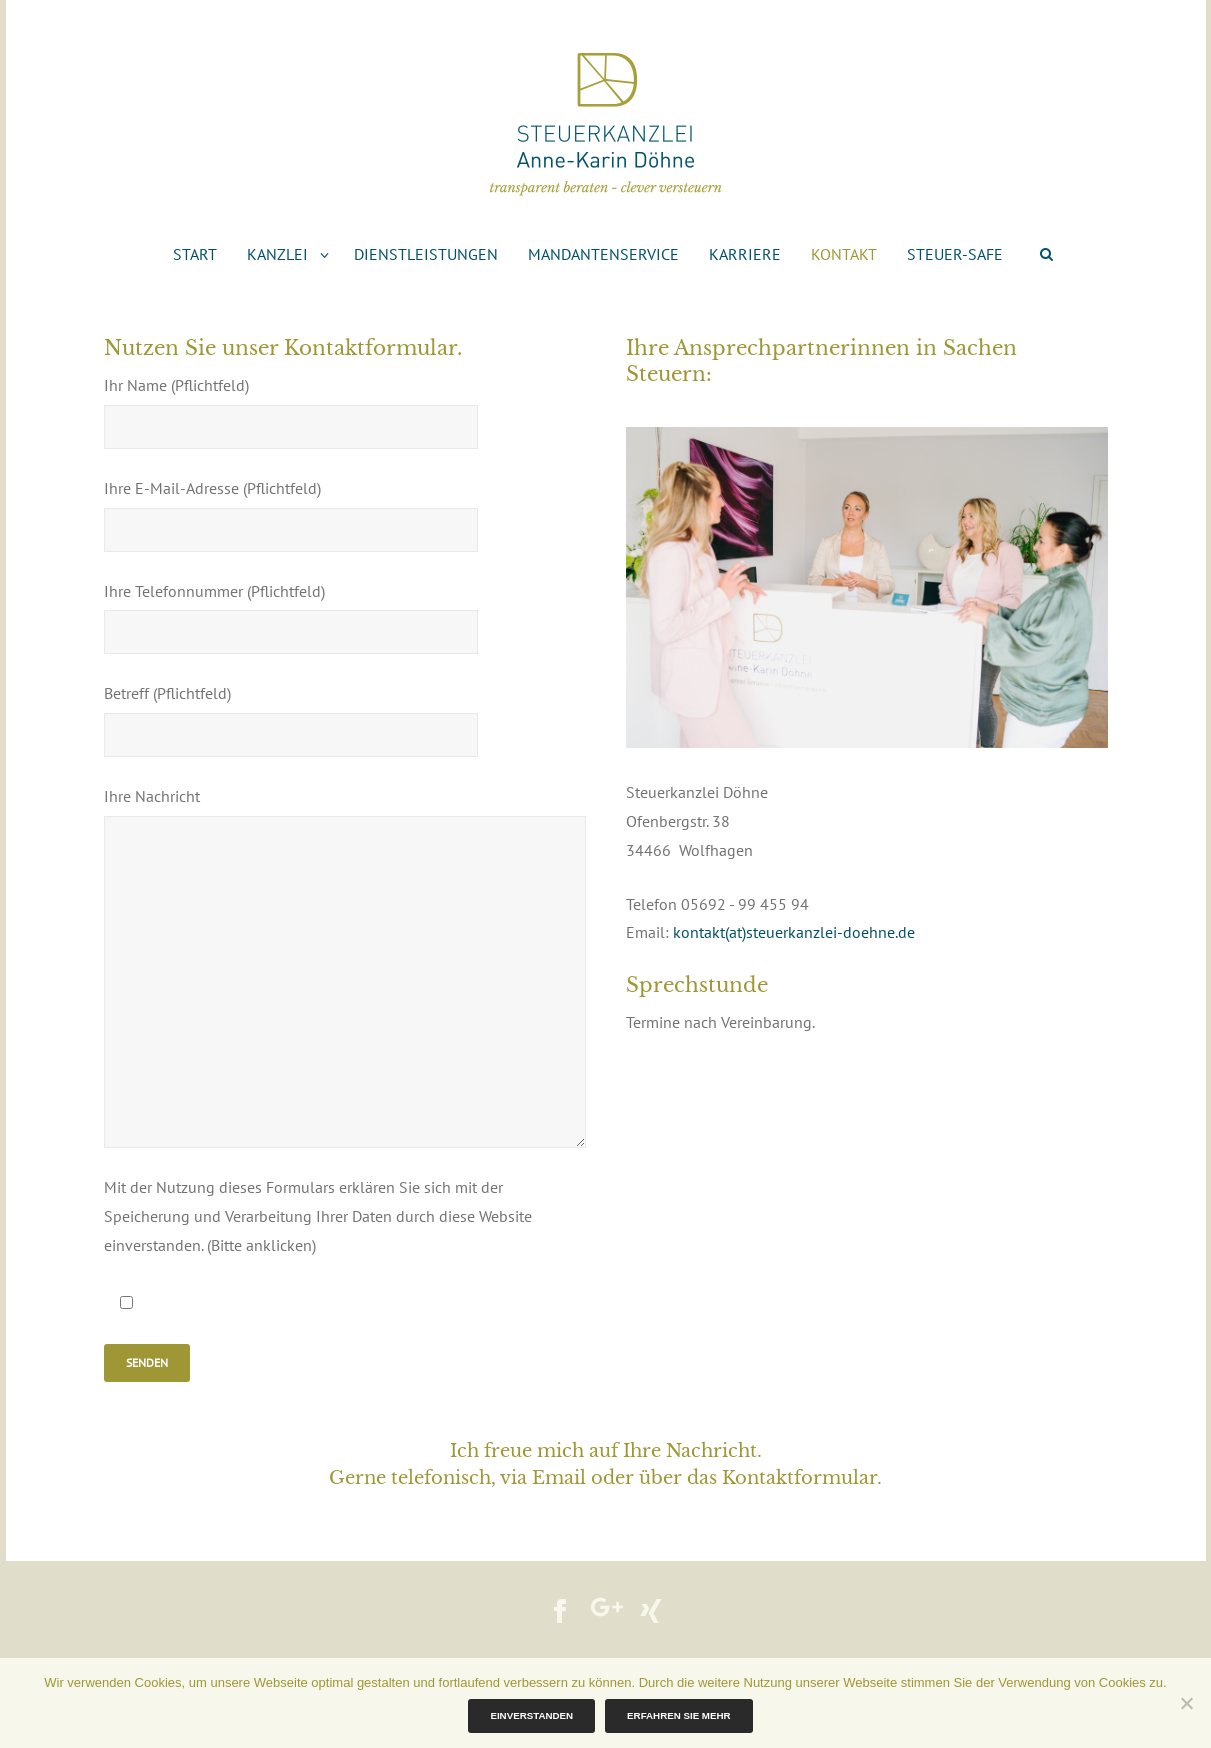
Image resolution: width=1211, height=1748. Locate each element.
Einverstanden (531, 1715)
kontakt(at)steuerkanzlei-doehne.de (794, 932)
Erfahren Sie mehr (678, 1715)
